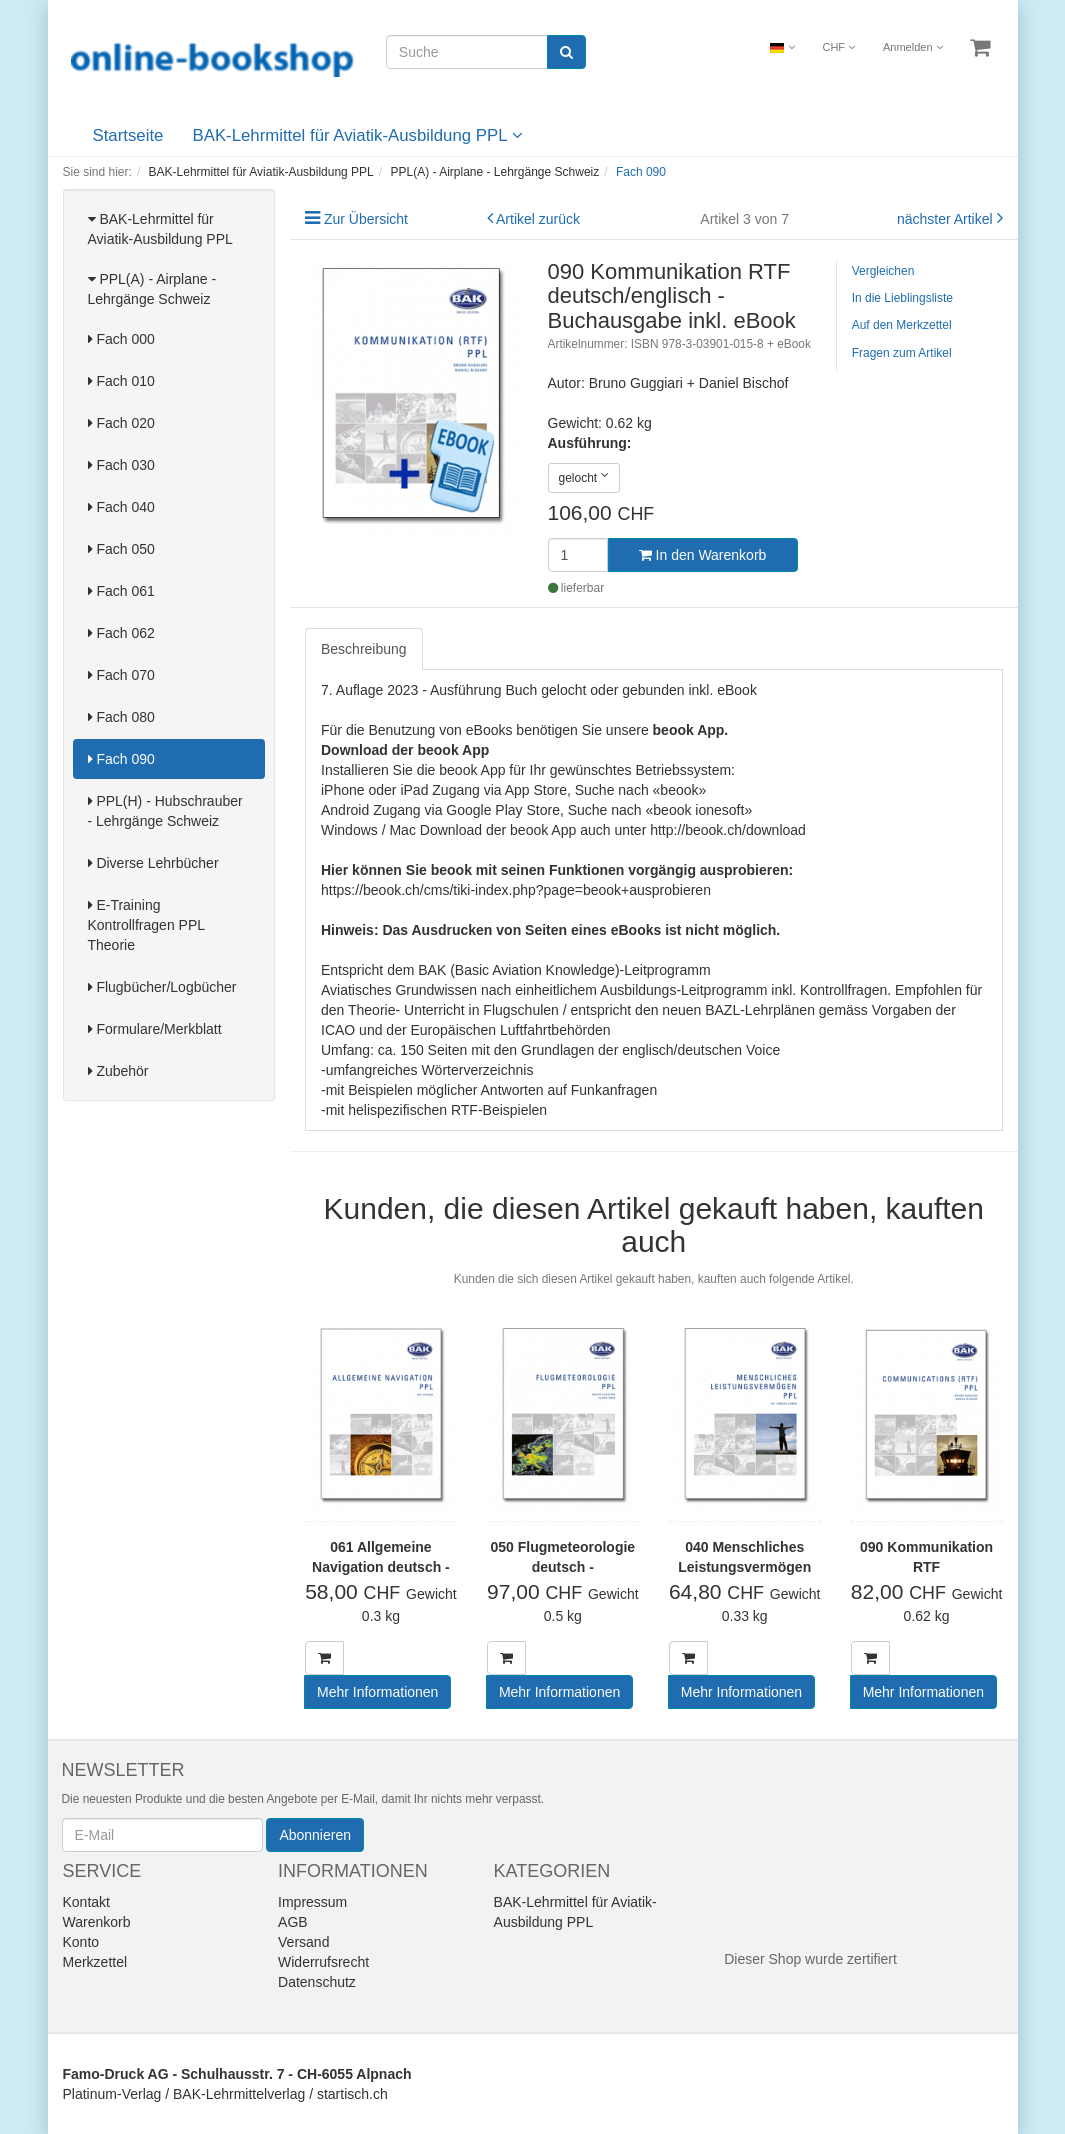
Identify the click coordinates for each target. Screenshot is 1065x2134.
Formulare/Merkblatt (155, 1029)
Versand (303, 1942)
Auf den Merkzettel (902, 325)
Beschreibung (364, 649)
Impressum (312, 1902)
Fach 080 (121, 717)
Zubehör (118, 1071)
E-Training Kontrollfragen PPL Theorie (146, 925)
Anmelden (913, 47)
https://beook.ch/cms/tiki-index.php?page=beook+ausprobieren (516, 890)
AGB (293, 1922)
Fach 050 (121, 549)
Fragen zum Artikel (902, 353)
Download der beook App (405, 750)
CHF (838, 47)
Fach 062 (121, 633)
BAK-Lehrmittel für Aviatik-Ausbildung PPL (358, 135)
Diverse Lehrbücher (153, 863)
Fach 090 (121, 759)
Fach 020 (121, 423)
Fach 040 (121, 507)
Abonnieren (315, 1835)
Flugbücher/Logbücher (162, 987)
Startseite (128, 135)
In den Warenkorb (703, 555)
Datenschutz (317, 1982)
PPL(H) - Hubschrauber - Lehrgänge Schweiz (165, 811)
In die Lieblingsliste (902, 298)
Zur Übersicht (366, 219)
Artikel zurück (538, 219)
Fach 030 (121, 465)
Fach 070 (121, 675)
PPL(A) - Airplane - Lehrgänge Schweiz (152, 289)
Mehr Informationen (377, 1692)
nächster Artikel (947, 219)
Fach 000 (121, 339)
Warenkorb (97, 1922)
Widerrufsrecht (323, 1962)
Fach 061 (121, 591)
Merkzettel (95, 1962)
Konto (81, 1942)
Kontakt (86, 1902)
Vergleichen (883, 271)
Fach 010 (121, 381)
